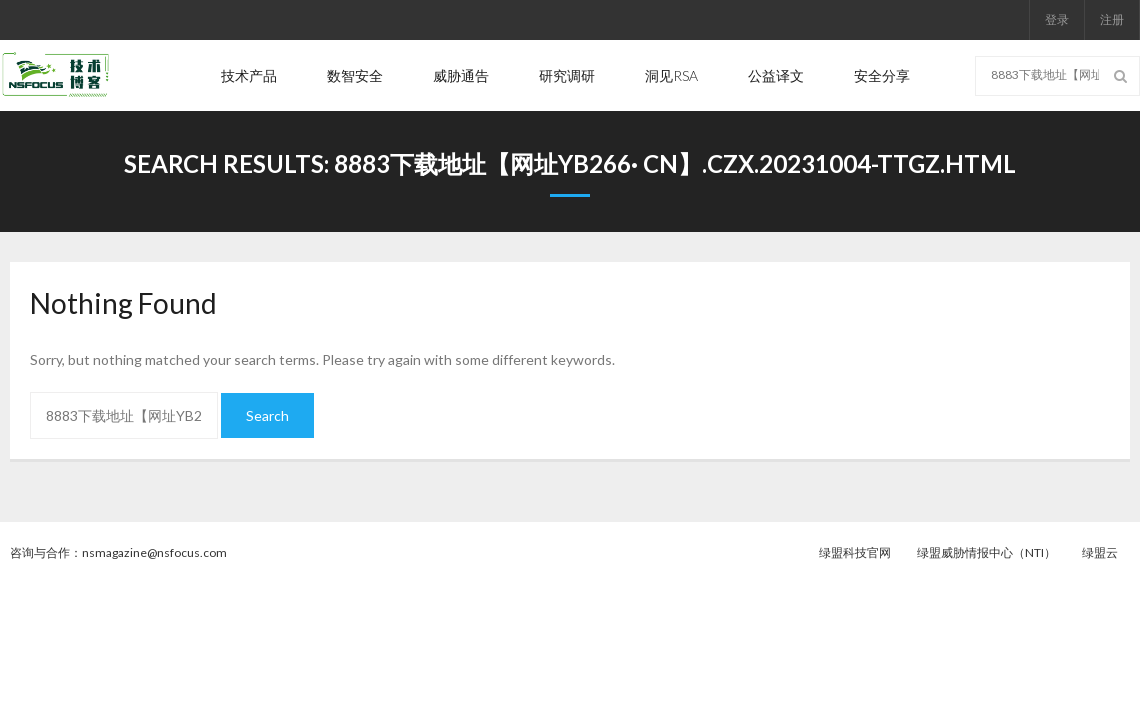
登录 (1057, 19)
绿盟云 (1100, 552)
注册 (1112, 19)
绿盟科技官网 (855, 552)
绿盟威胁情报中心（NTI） (986, 552)
